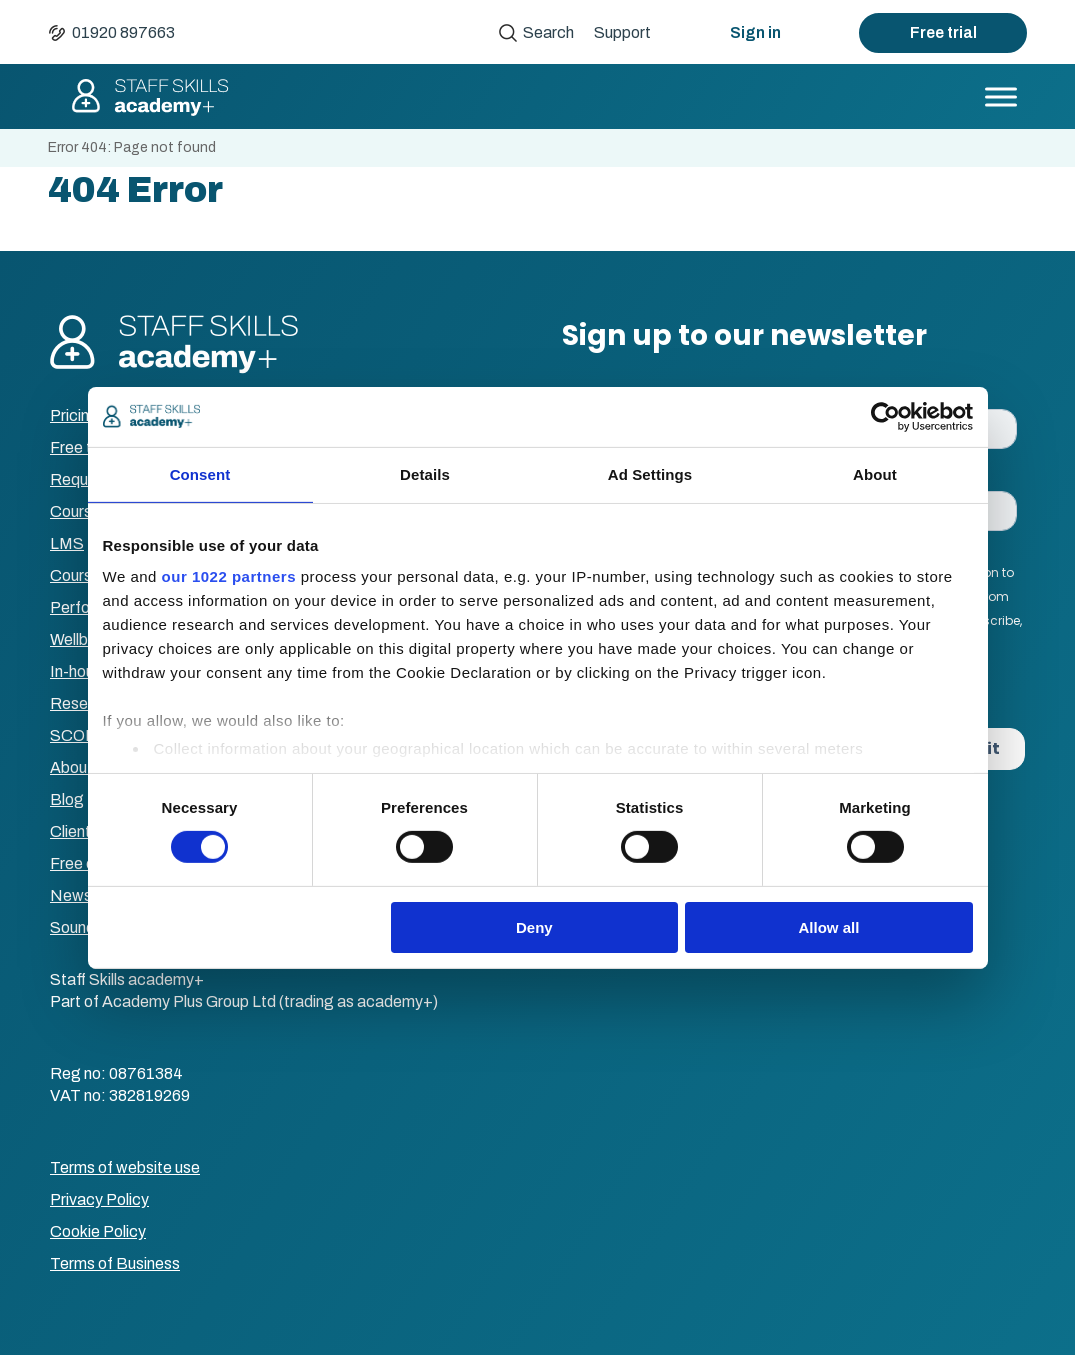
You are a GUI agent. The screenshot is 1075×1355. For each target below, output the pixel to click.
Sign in (755, 32)
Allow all (829, 927)
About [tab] (875, 473)
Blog (67, 799)
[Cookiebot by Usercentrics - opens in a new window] (885, 416)
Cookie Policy (98, 1231)
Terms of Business (115, 1263)
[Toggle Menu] (1001, 96)
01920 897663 (123, 32)
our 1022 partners (229, 576)
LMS (67, 543)
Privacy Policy (99, 1199)
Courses (79, 511)
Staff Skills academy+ (149, 97)
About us (81, 767)
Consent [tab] (200, 473)
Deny (534, 927)
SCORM (80, 735)
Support (622, 32)
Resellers (83, 703)
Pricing (74, 415)
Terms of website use (125, 1167)
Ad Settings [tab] (650, 473)
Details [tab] (425, 473)
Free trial (943, 32)
